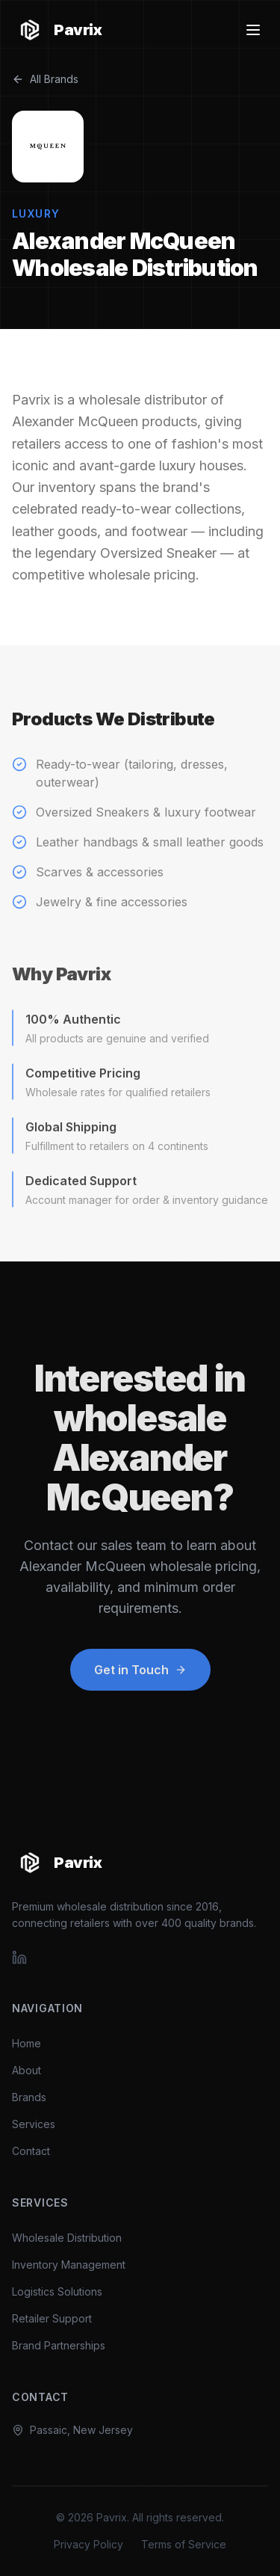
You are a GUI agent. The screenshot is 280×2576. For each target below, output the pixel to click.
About (26, 2070)
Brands (29, 2097)
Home (26, 2043)
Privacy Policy (88, 2544)
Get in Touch (140, 1677)
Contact (31, 2151)
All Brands (45, 79)
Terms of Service (183, 2544)
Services (33, 2124)
